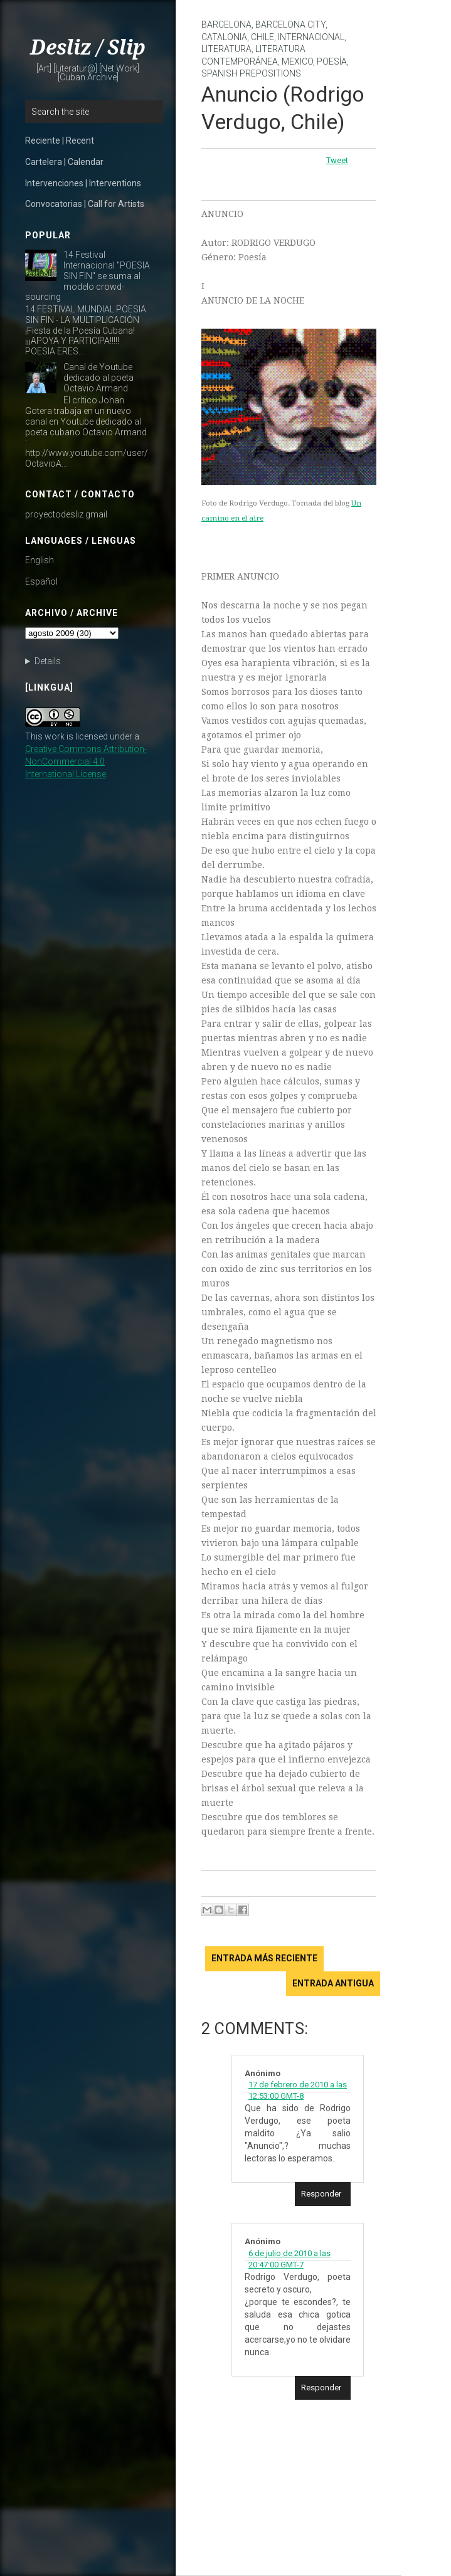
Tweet (337, 160)
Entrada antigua (333, 1983)
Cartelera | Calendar (64, 162)
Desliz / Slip (88, 48)
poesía (332, 61)
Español (41, 581)
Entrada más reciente (264, 1958)
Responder (321, 2193)
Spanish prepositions (251, 73)
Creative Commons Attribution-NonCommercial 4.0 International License (86, 761)
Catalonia (224, 37)
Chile (262, 37)
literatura (226, 49)
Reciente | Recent (59, 140)
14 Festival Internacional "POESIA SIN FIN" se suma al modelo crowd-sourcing (87, 276)
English (39, 560)
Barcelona (226, 24)
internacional (311, 37)
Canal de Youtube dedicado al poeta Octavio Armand (98, 377)
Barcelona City (290, 24)
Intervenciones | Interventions (83, 183)
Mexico (297, 61)
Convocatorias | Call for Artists (84, 204)
